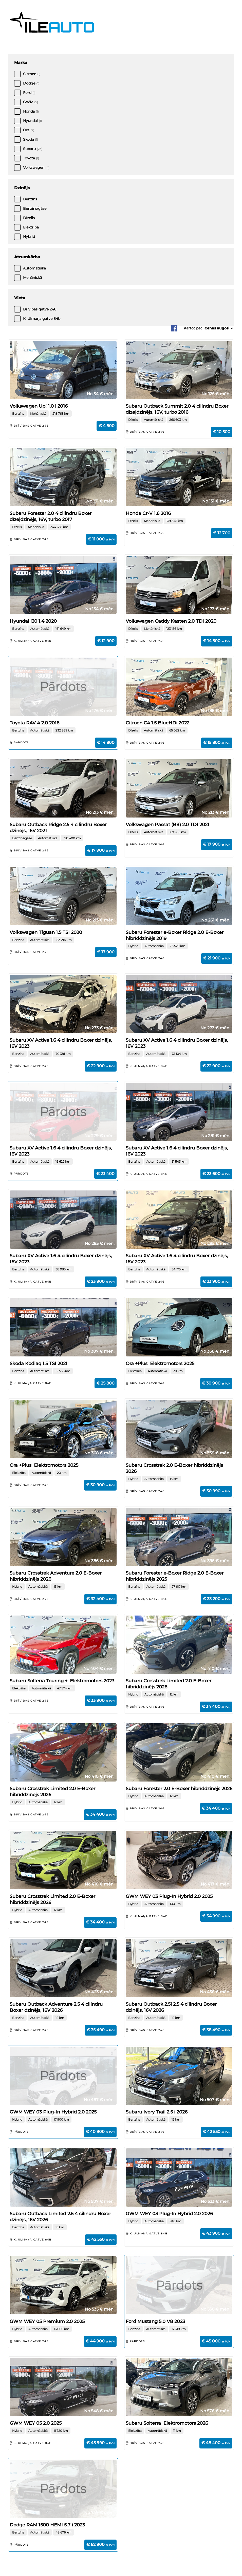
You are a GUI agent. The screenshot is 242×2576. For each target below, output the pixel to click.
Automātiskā (30, 268)
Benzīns (25, 199)
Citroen (27, 74)
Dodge (26, 83)
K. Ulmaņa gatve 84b (37, 319)
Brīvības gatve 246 (35, 309)
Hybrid (24, 237)
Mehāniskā (28, 278)
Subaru (28, 149)
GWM (26, 102)
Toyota (26, 158)
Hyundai (28, 121)
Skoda (26, 139)
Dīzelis (24, 218)
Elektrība (26, 227)
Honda (26, 111)
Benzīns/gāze (30, 208)
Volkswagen (31, 167)
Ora (24, 130)
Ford (24, 93)
